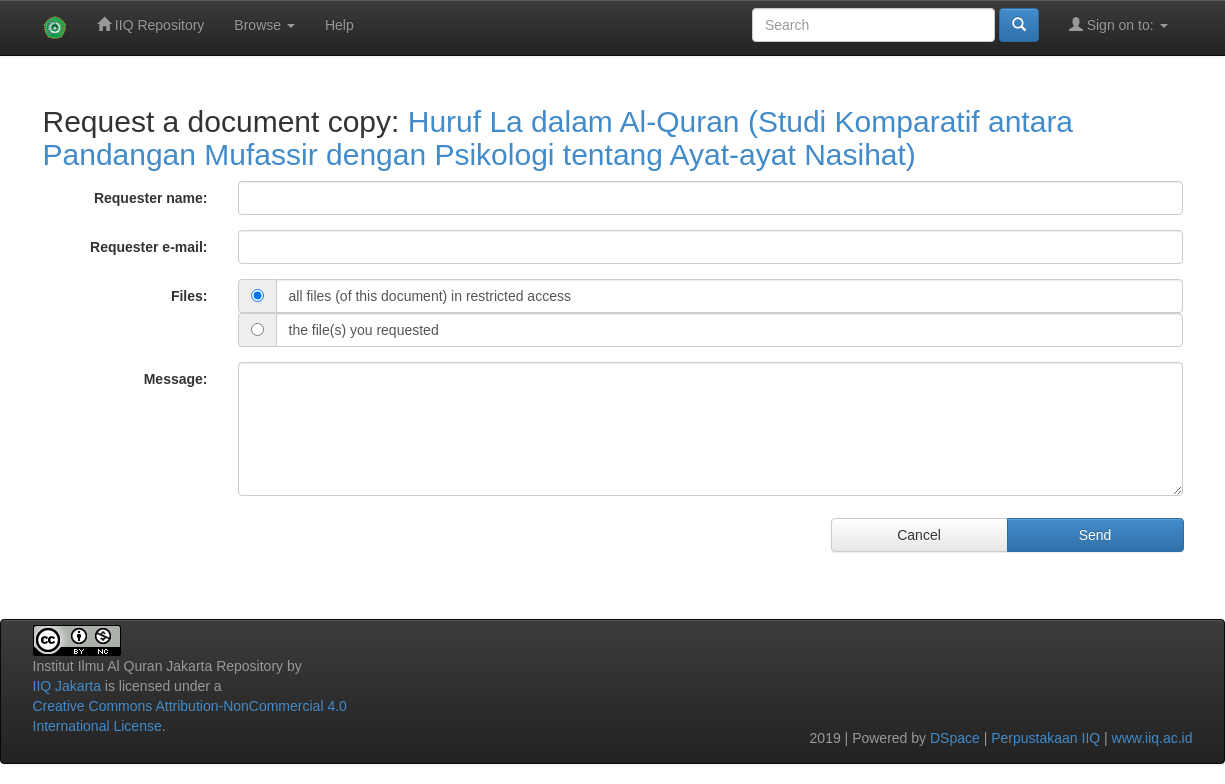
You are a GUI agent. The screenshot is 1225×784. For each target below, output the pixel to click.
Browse (264, 25)
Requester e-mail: (148, 247)
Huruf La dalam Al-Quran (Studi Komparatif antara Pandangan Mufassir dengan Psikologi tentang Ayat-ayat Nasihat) (558, 138)
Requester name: (151, 198)
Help (339, 25)
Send (1095, 535)
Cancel (919, 535)
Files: (189, 296)
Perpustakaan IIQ (1045, 738)
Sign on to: (1118, 24)
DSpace (955, 738)
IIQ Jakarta (67, 686)
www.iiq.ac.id (1152, 738)
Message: (176, 379)
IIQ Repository (150, 24)
